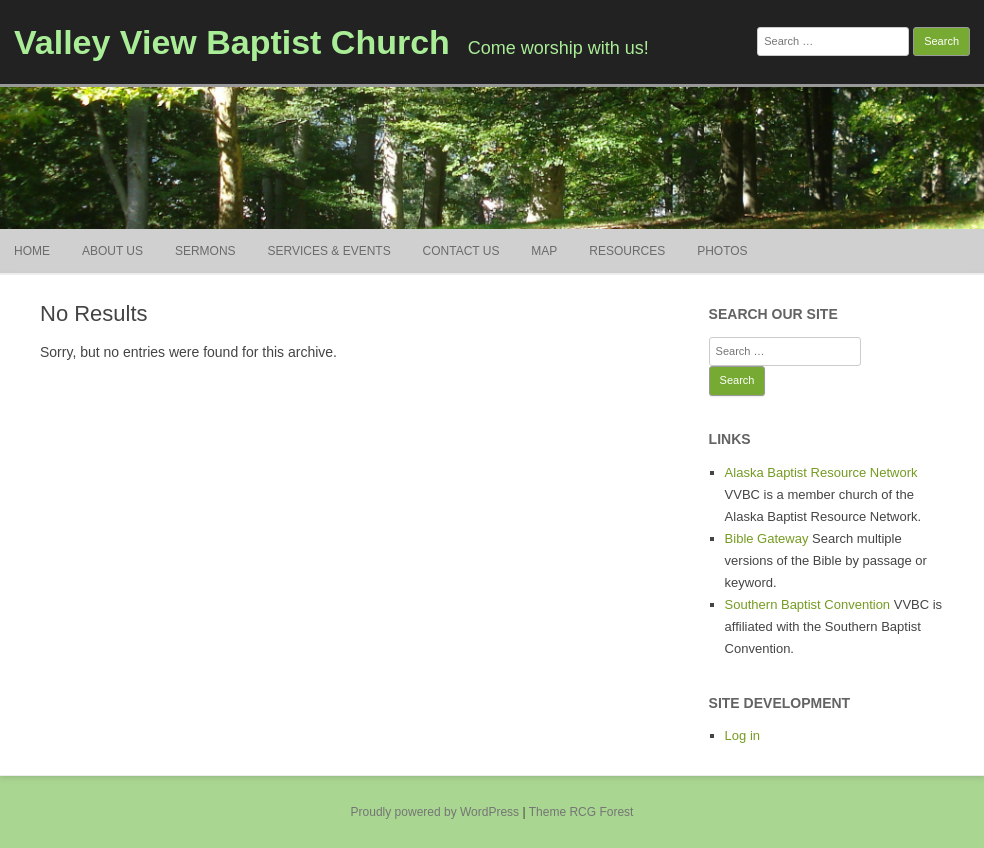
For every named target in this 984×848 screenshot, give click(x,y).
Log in (742, 735)
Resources (627, 251)
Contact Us (461, 251)
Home (32, 251)
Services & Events (328, 251)
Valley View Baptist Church (232, 42)
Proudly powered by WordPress (435, 812)
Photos (722, 251)
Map (544, 251)
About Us (112, 251)
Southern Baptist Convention (808, 604)
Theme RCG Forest (581, 812)
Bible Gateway (767, 538)
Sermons (205, 251)
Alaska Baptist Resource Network (821, 472)
